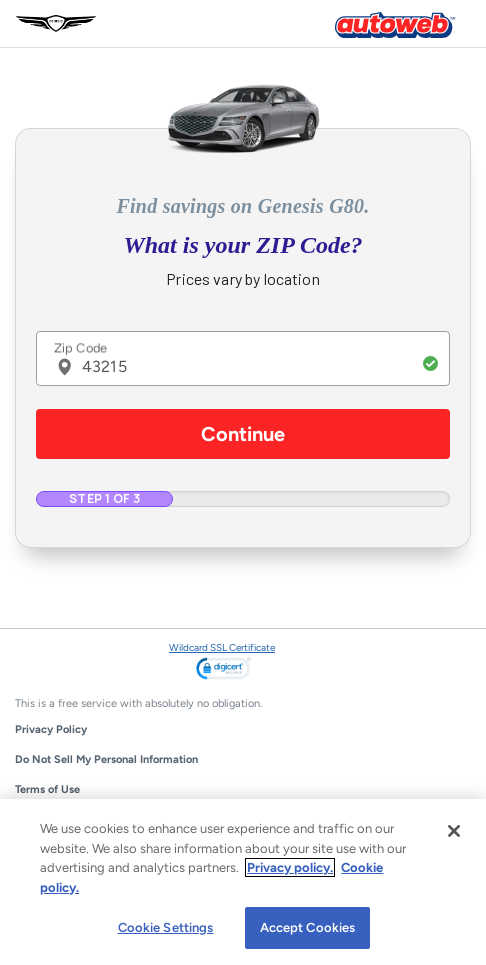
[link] (223, 670)
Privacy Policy (51, 729)
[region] (243, 882)
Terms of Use (47, 789)
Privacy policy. (290, 867)
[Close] (454, 831)
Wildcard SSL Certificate (222, 647)
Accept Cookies (308, 927)
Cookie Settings (166, 927)
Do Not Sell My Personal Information (106, 759)
